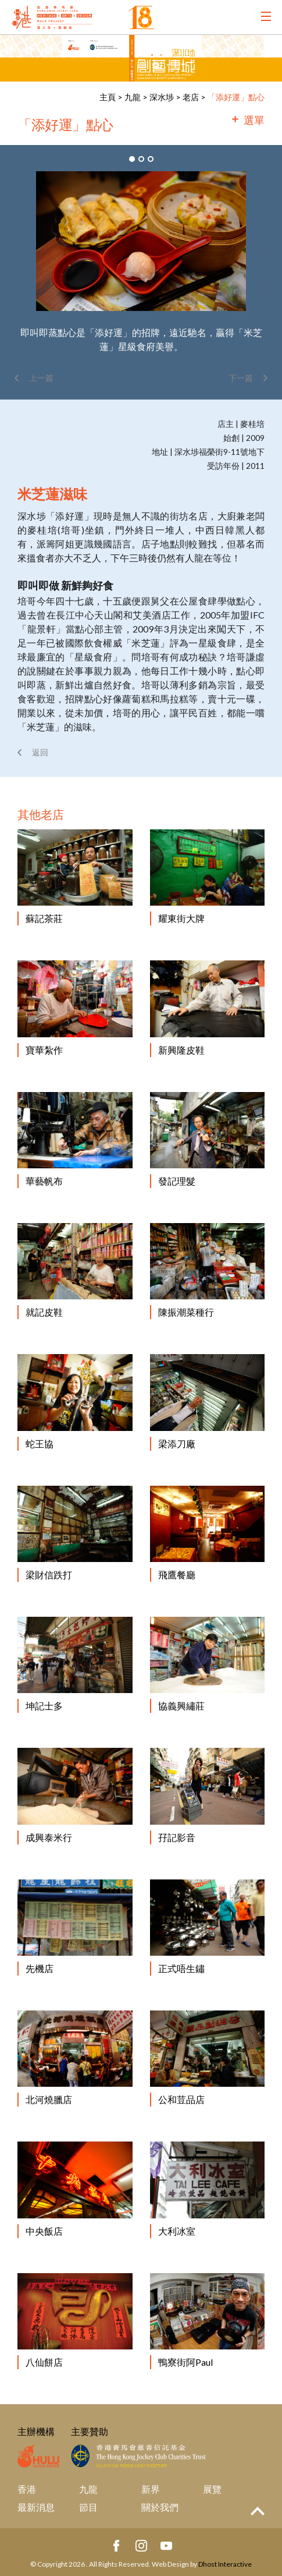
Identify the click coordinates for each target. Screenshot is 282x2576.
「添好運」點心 (236, 97)
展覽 (212, 2488)
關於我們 (160, 2507)
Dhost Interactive (225, 2564)
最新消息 (36, 2507)
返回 (40, 752)
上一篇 (41, 378)
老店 (191, 97)
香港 (26, 2488)
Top (258, 2511)
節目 (88, 2507)
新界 (150, 2488)
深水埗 (161, 97)
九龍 (133, 97)
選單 (254, 120)
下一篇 (241, 378)
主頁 (107, 97)
